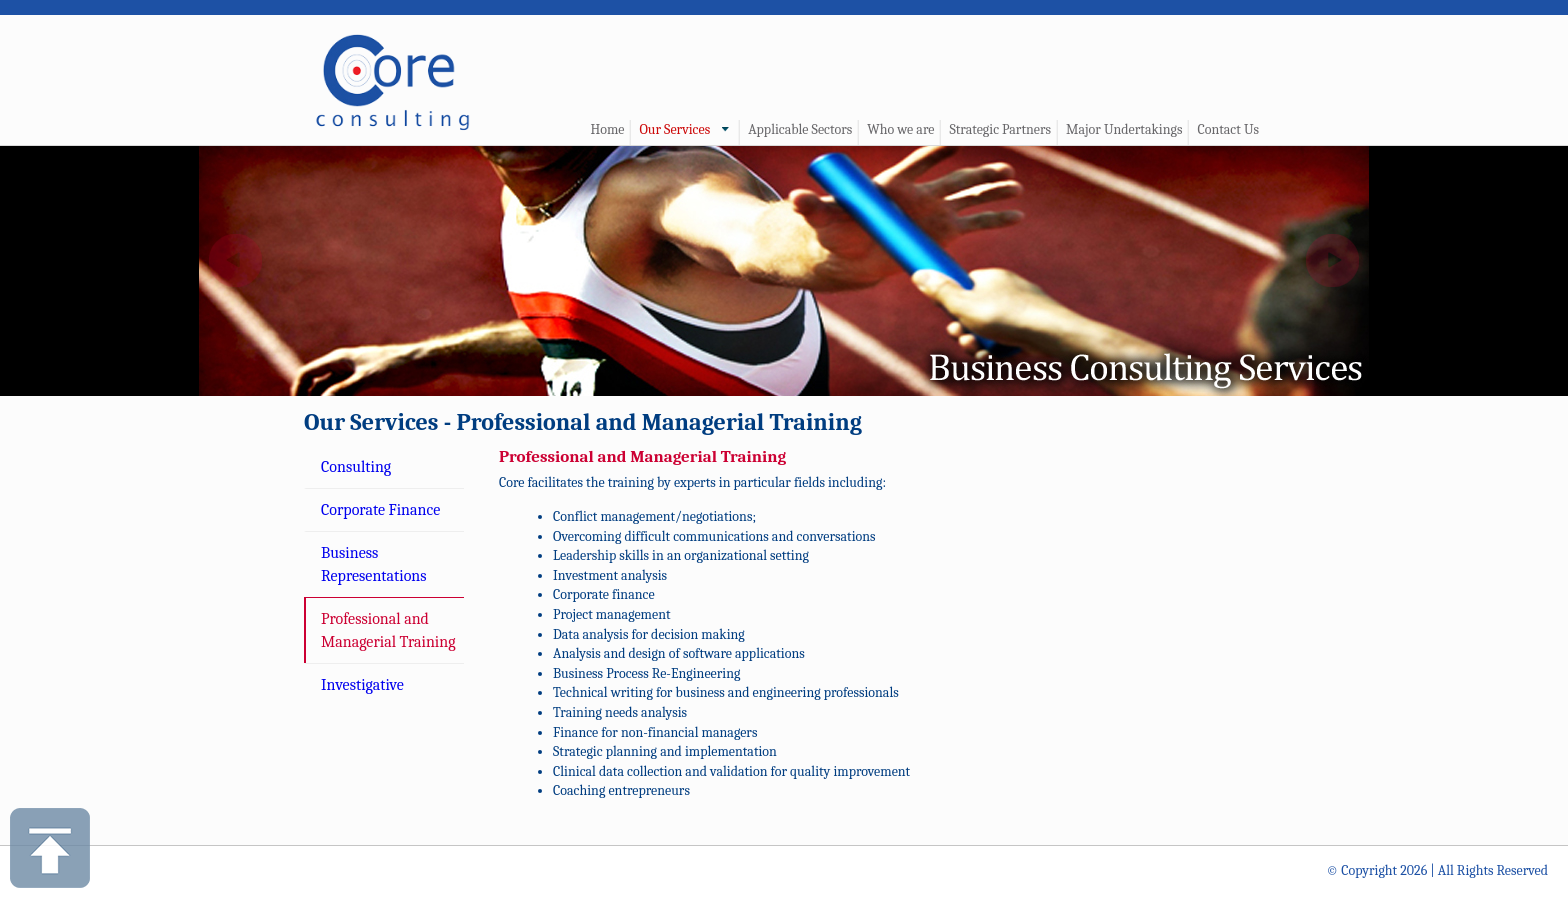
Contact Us (1228, 129)
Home (607, 129)
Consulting (356, 467)
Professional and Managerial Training (388, 630)
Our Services (674, 129)
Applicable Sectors (800, 129)
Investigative (362, 685)
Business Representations (374, 564)
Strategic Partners (1000, 129)
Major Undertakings (1124, 129)
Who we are (900, 129)
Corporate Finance (380, 510)
